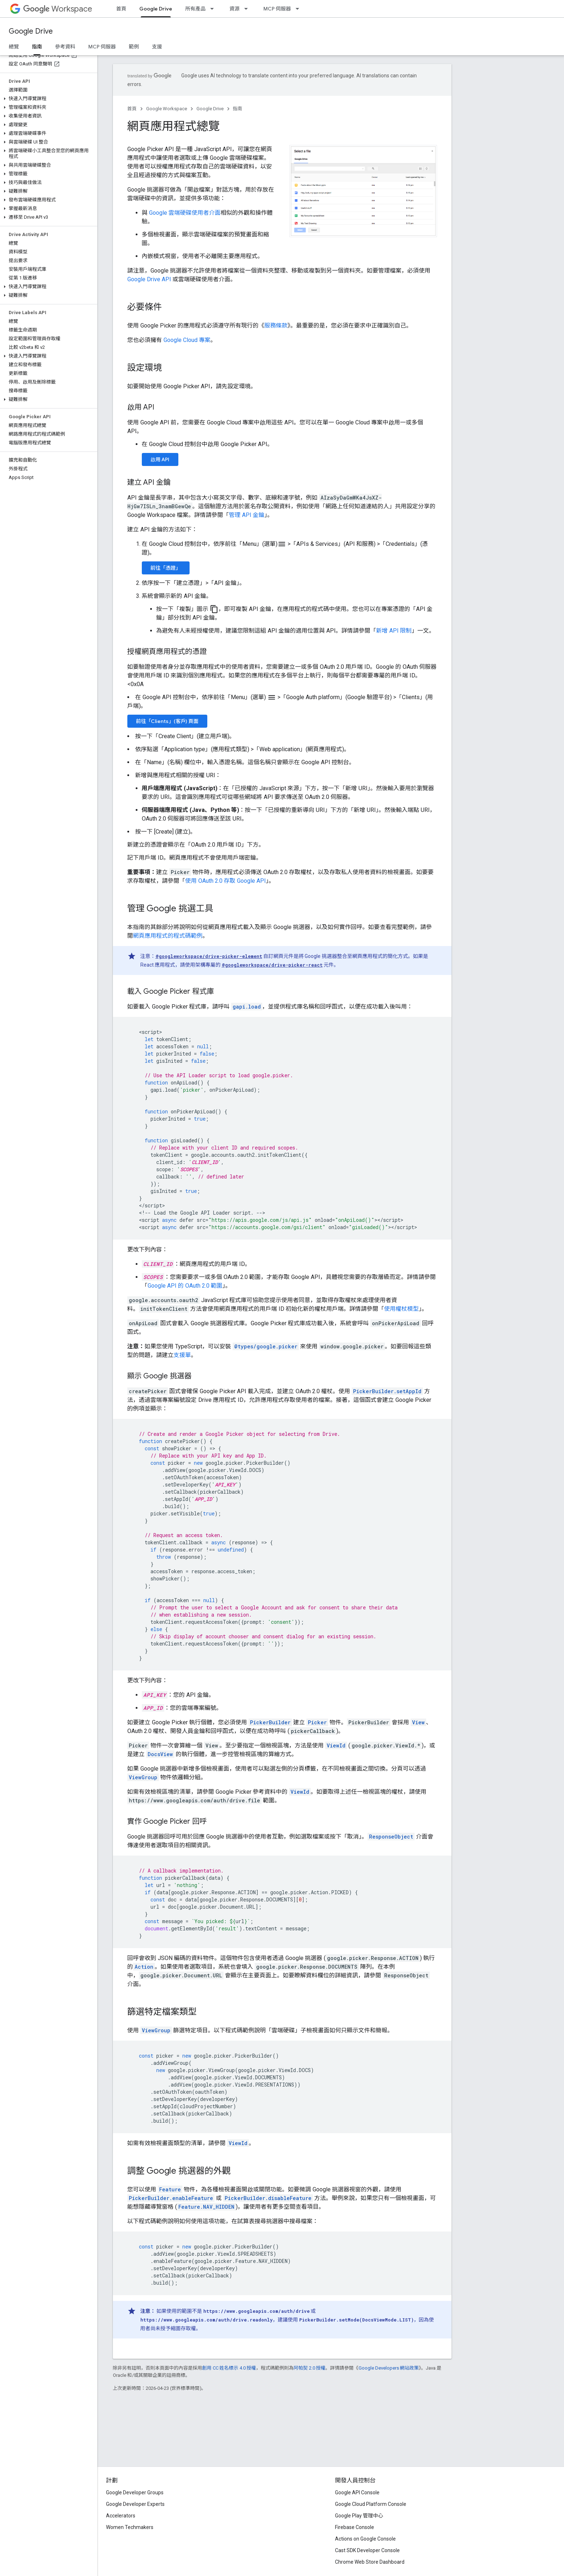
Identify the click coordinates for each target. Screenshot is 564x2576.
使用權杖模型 (401, 1308)
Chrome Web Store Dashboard (369, 2562)
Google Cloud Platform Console (370, 2504)
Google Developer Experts (135, 2504)
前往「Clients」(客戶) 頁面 (167, 721)
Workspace (57, 9)
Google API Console (357, 2492)
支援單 (182, 1355)
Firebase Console (354, 2527)
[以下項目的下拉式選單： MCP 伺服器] (299, 8)
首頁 (121, 8)
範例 (134, 46)
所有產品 (195, 8)
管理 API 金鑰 (246, 515)
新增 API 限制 (394, 630)
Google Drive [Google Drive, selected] (155, 8)
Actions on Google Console (365, 2539)
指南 (237, 108)
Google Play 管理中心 (359, 2516)
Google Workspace (166, 108)
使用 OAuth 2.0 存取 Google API (225, 880)
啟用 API (160, 459)
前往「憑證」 (165, 568)
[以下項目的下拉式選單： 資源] (248, 8)
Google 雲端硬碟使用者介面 (185, 212)
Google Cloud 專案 (187, 340)
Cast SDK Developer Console (367, 2550)
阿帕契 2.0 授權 (310, 2368)
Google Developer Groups (135, 2492)
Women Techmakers (129, 2527)
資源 (234, 8)
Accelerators (120, 2516)
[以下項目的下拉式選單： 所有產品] (214, 8)
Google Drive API (149, 279)
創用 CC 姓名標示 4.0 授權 (229, 2368)
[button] (47, 98)
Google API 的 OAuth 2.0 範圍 (185, 1285)
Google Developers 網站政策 (389, 2368)
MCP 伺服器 (277, 8)
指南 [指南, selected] (37, 46)
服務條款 (276, 325)
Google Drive (31, 31)
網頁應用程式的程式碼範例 (168, 935)
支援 (157, 46)
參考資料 (65, 46)
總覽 (14, 46)
